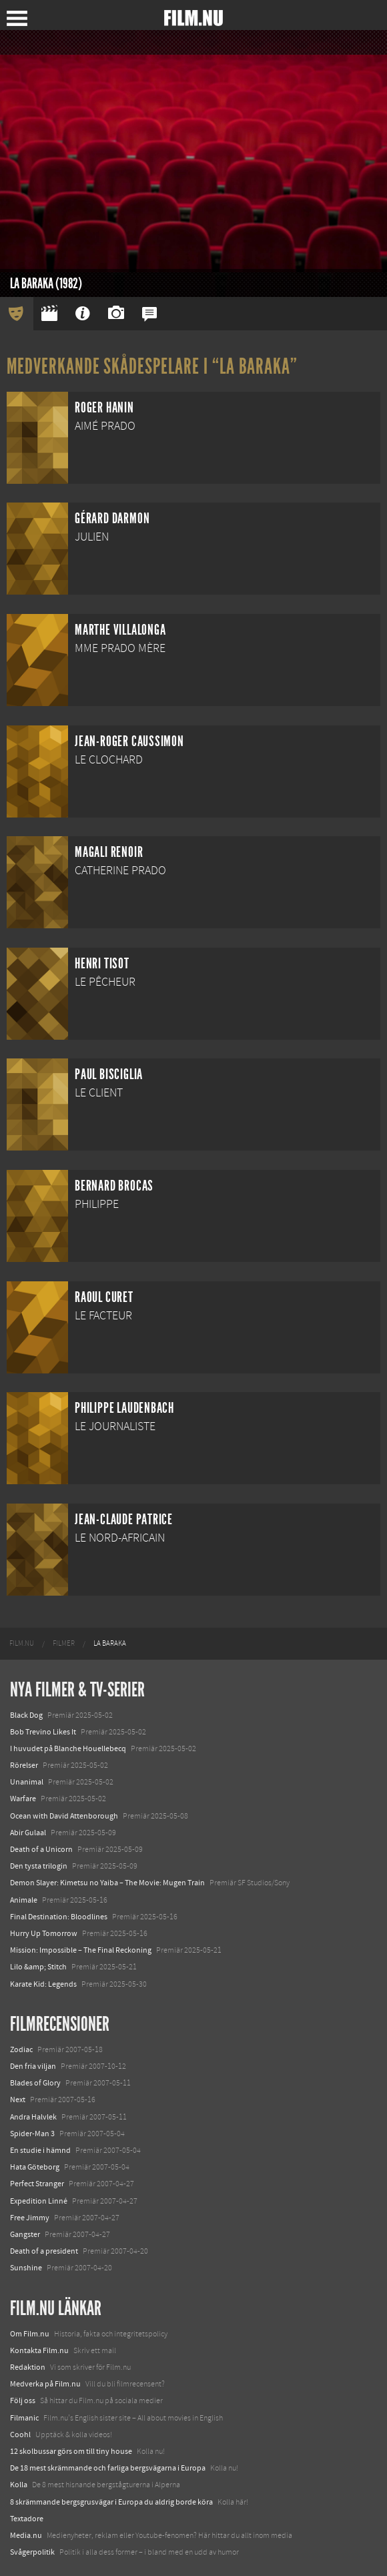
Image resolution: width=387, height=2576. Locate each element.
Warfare (23, 1798)
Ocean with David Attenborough (64, 1816)
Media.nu (26, 2535)
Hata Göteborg (34, 2167)
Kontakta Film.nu (39, 2350)
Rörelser (24, 1765)
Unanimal (26, 1782)
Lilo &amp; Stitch (38, 1966)
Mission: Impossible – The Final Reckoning (80, 1950)
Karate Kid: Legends (43, 1984)
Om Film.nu (29, 2333)
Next (17, 2099)
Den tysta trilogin (38, 1866)
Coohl (20, 2434)
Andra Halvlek (33, 2117)
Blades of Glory (35, 2082)
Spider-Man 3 (32, 2133)
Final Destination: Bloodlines (58, 1916)
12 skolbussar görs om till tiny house (71, 2451)
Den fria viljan (33, 2066)
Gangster (25, 2234)
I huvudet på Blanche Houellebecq (68, 1748)
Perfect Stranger (37, 2183)
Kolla (18, 2484)
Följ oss (22, 2400)
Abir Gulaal (28, 1832)
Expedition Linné (38, 2201)
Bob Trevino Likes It (43, 1731)
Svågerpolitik (32, 2552)
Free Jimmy (29, 2217)
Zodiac (21, 2049)
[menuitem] (21, 1644)
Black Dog (26, 1715)
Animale (23, 1900)
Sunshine (26, 2267)
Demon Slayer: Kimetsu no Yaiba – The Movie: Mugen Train (107, 1882)
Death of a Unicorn (41, 1849)
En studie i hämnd (40, 2150)
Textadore (26, 2518)
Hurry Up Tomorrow (43, 1933)
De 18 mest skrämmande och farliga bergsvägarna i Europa (108, 2468)
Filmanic (24, 2418)
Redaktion (27, 2367)
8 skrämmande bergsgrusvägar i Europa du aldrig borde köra (111, 2502)
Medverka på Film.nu (45, 2383)
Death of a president (44, 2251)
